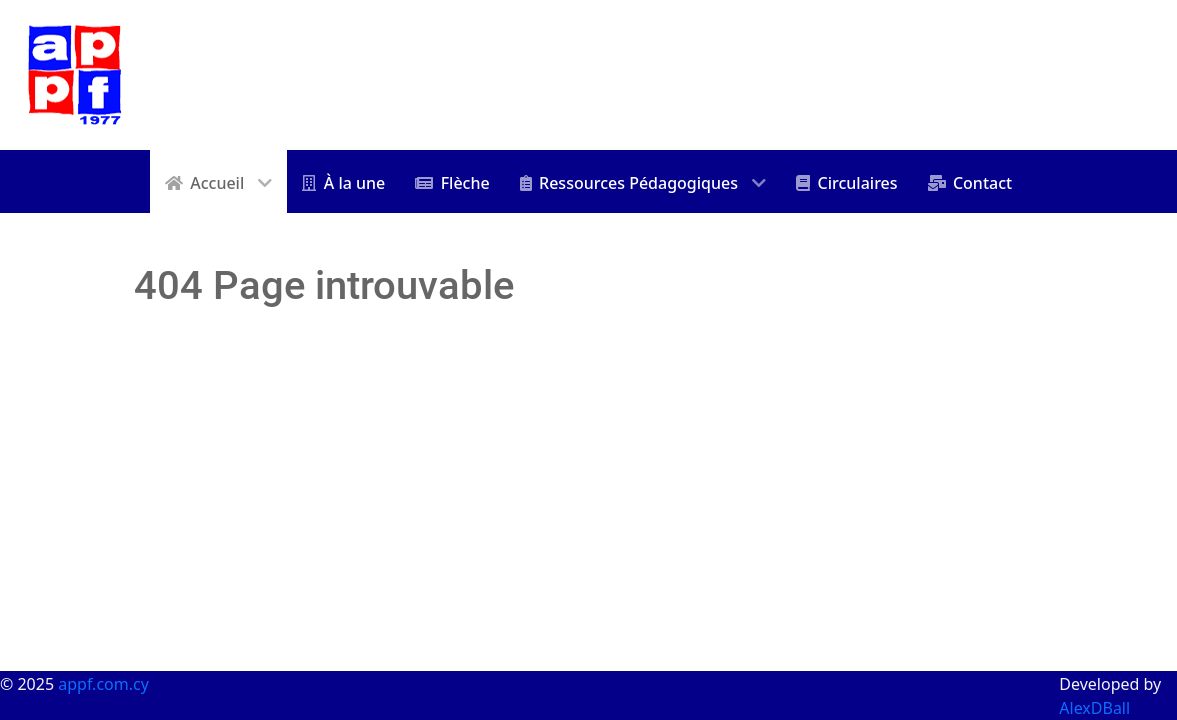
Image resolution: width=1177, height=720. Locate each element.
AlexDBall (1094, 708)
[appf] (75, 73)
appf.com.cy (103, 684)
